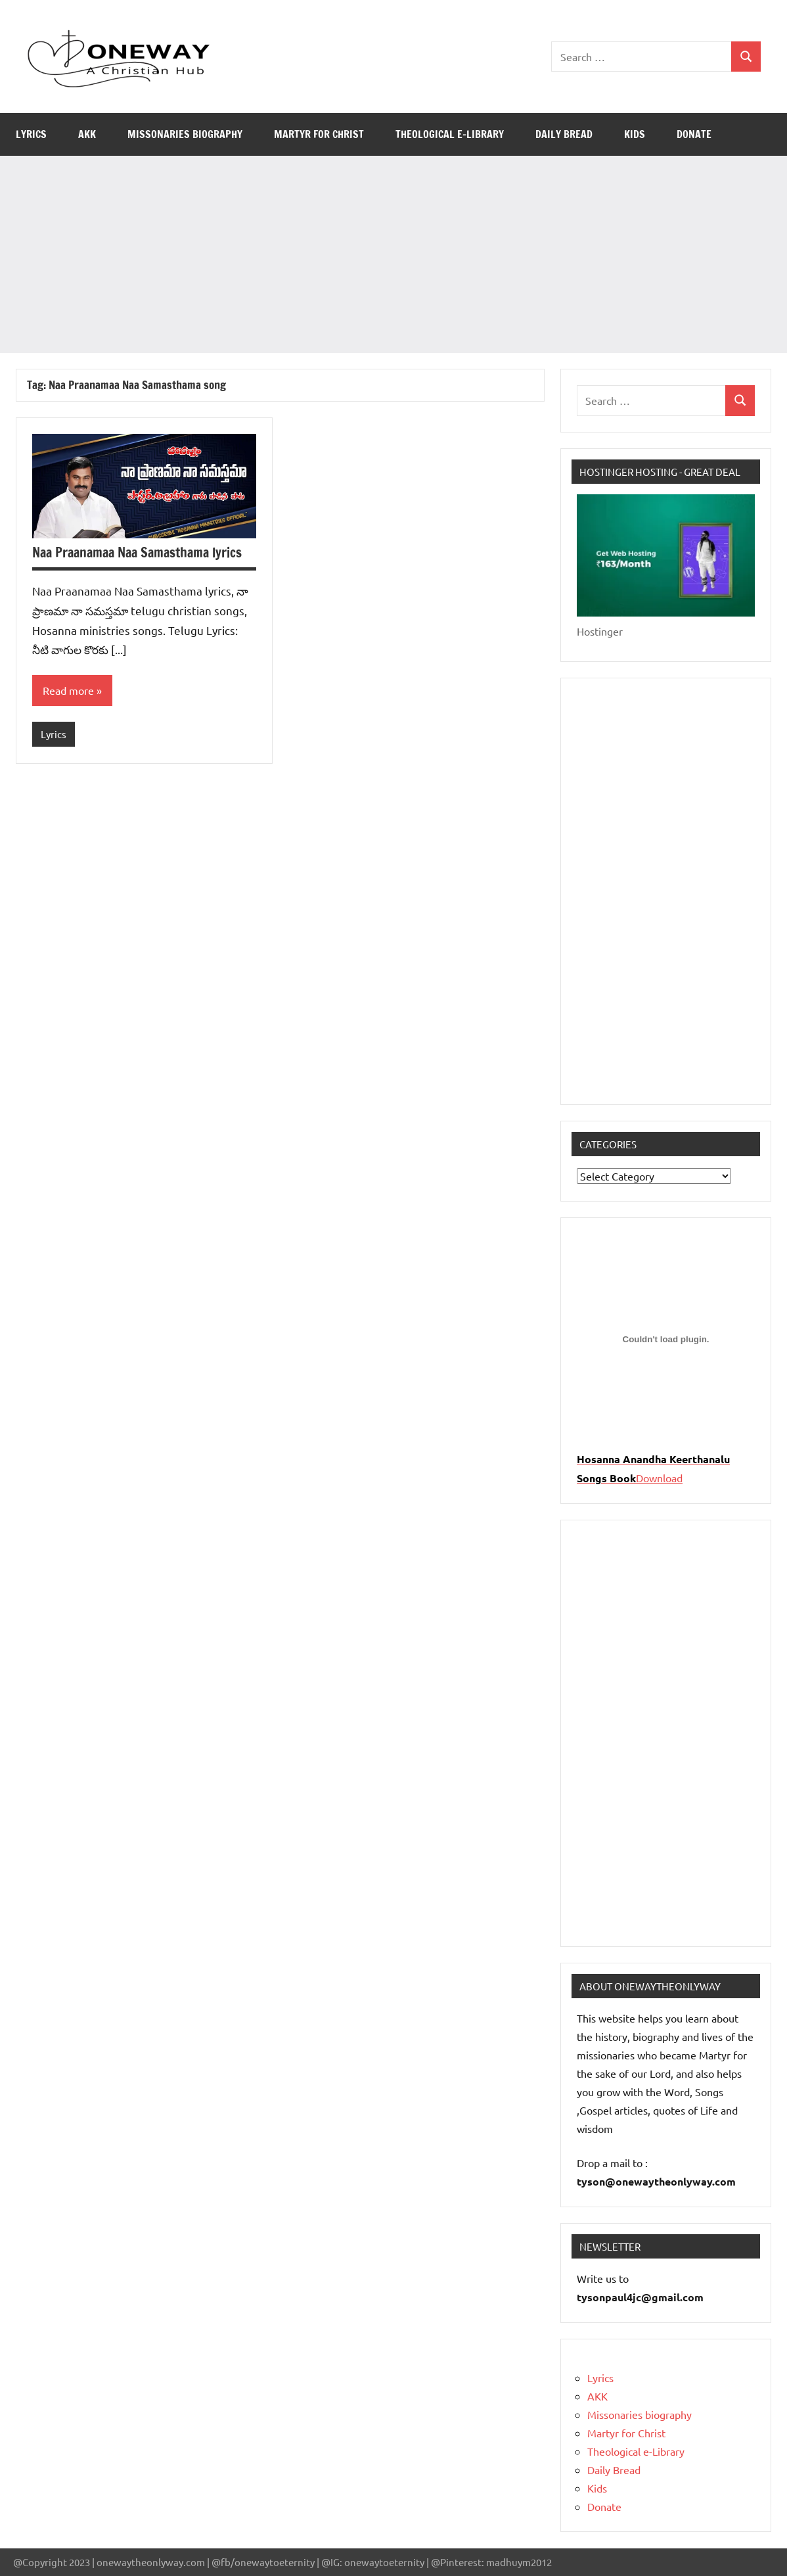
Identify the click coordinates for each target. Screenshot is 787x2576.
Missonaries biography (184, 134)
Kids (634, 134)
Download (659, 1477)
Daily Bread (564, 134)
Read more (68, 690)
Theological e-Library (449, 134)
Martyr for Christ (319, 134)
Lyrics (31, 134)
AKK (87, 134)
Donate (694, 134)
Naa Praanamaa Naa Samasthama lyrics (137, 552)
